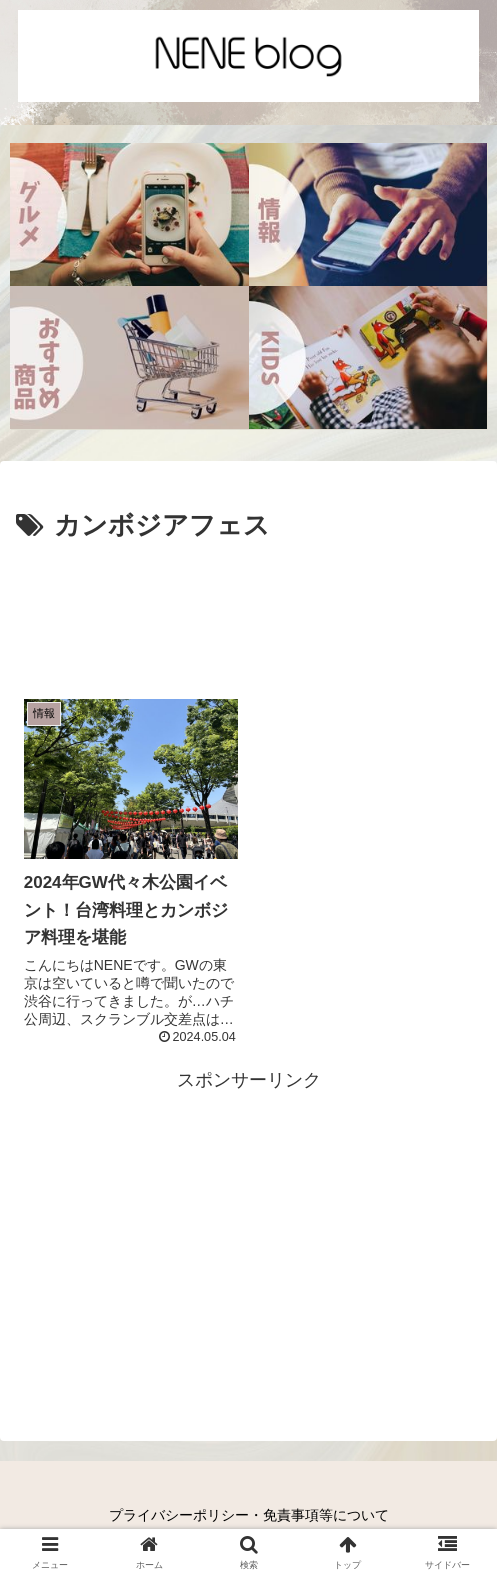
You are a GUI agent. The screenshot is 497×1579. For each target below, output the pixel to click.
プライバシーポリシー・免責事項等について (249, 1515)
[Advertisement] (248, 609)
